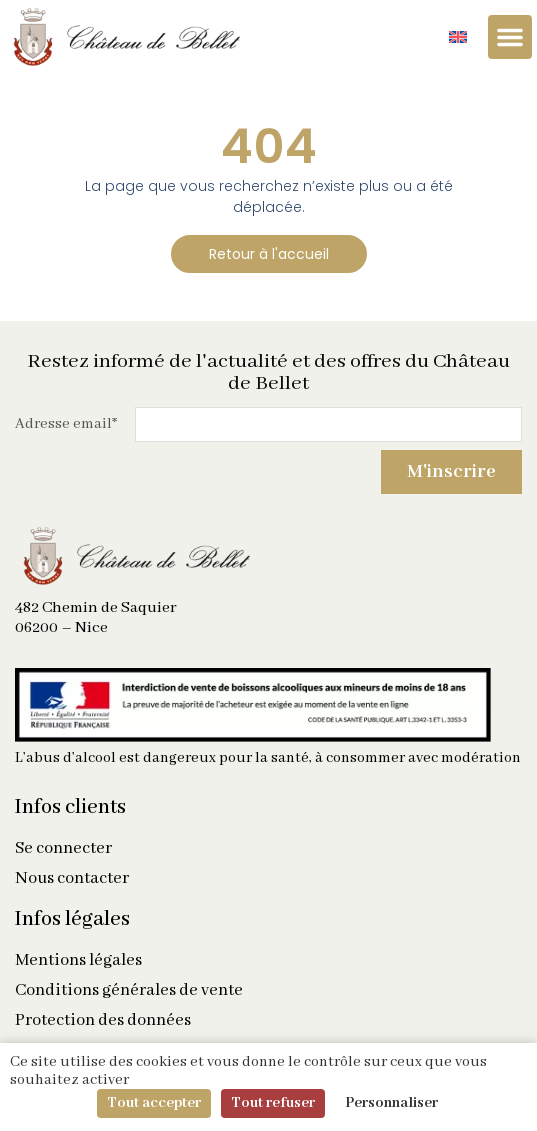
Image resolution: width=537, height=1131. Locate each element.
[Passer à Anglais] (458, 37)
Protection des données (103, 1021)
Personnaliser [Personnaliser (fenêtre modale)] (391, 1103)
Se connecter (63, 849)
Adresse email (66, 424)
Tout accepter (154, 1103)
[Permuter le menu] (510, 37)
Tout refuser (273, 1103)
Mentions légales (78, 961)
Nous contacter (72, 879)
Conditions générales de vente (129, 991)
